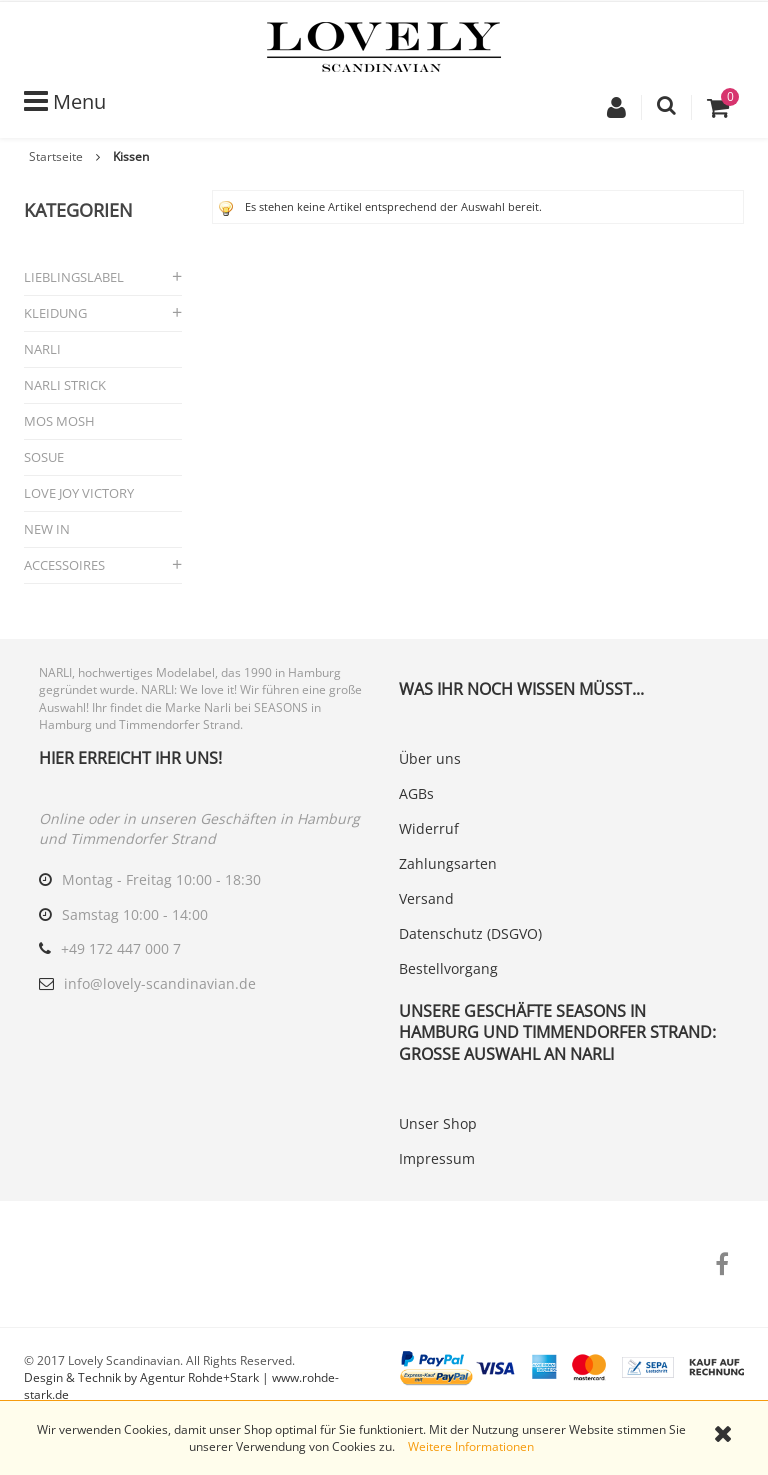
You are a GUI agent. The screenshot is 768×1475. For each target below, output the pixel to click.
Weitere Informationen (471, 1446)
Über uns (430, 758)
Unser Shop (438, 1123)
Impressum (437, 1158)
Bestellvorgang (448, 968)
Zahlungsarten (448, 863)
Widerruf (429, 828)
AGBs (416, 793)
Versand (426, 898)
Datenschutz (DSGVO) (470, 933)
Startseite (56, 156)
